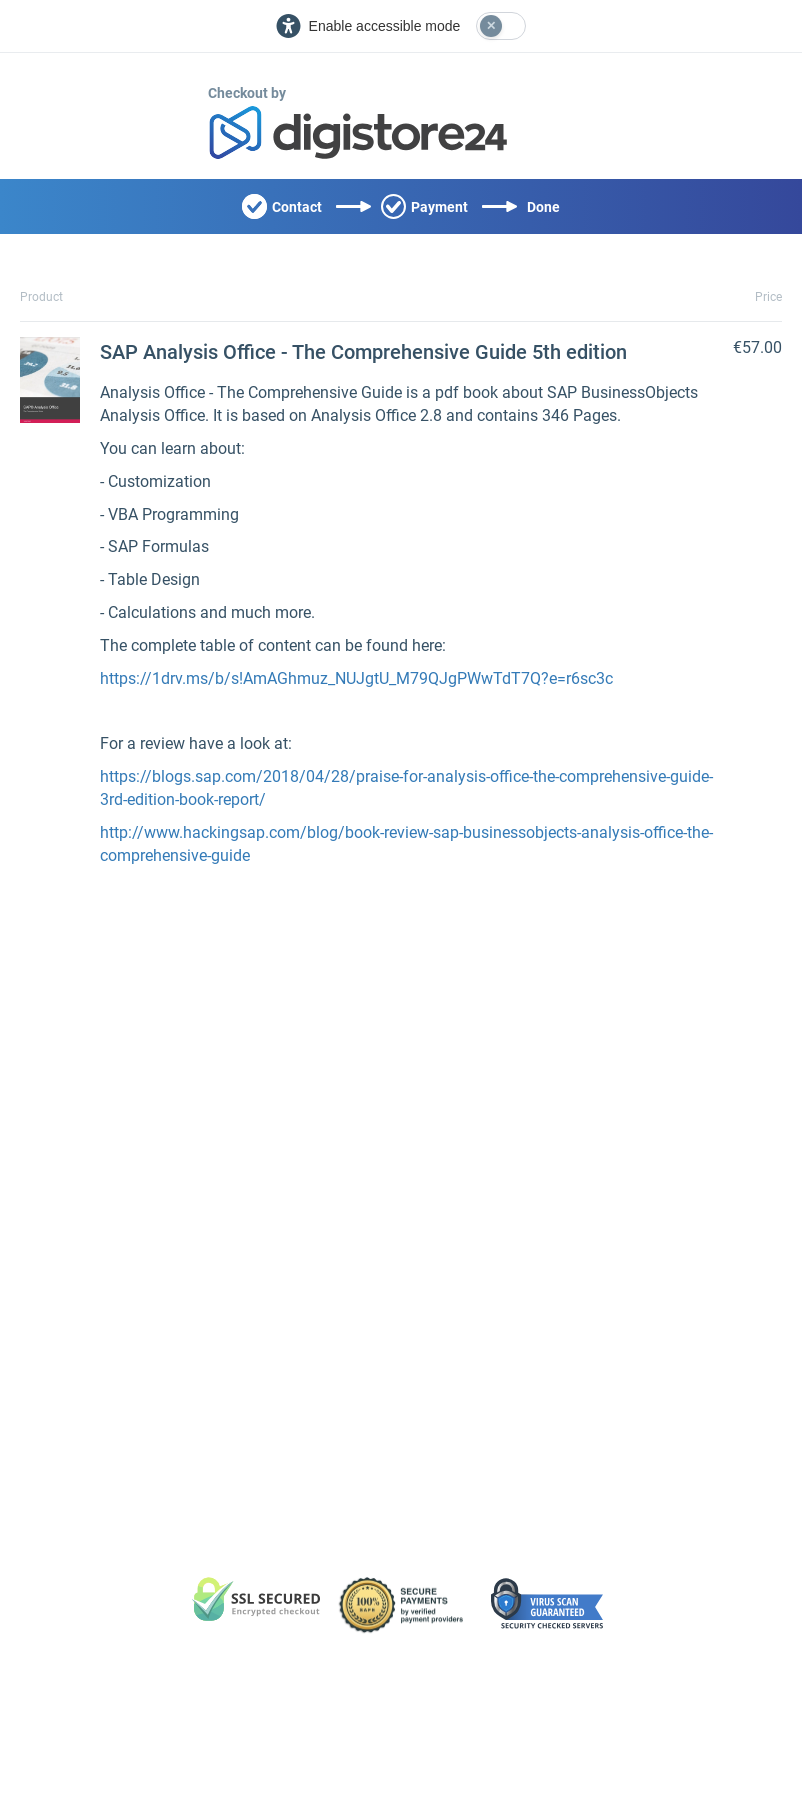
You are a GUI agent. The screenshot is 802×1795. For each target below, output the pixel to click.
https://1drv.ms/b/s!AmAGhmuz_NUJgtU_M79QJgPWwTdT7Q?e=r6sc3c (356, 678)
